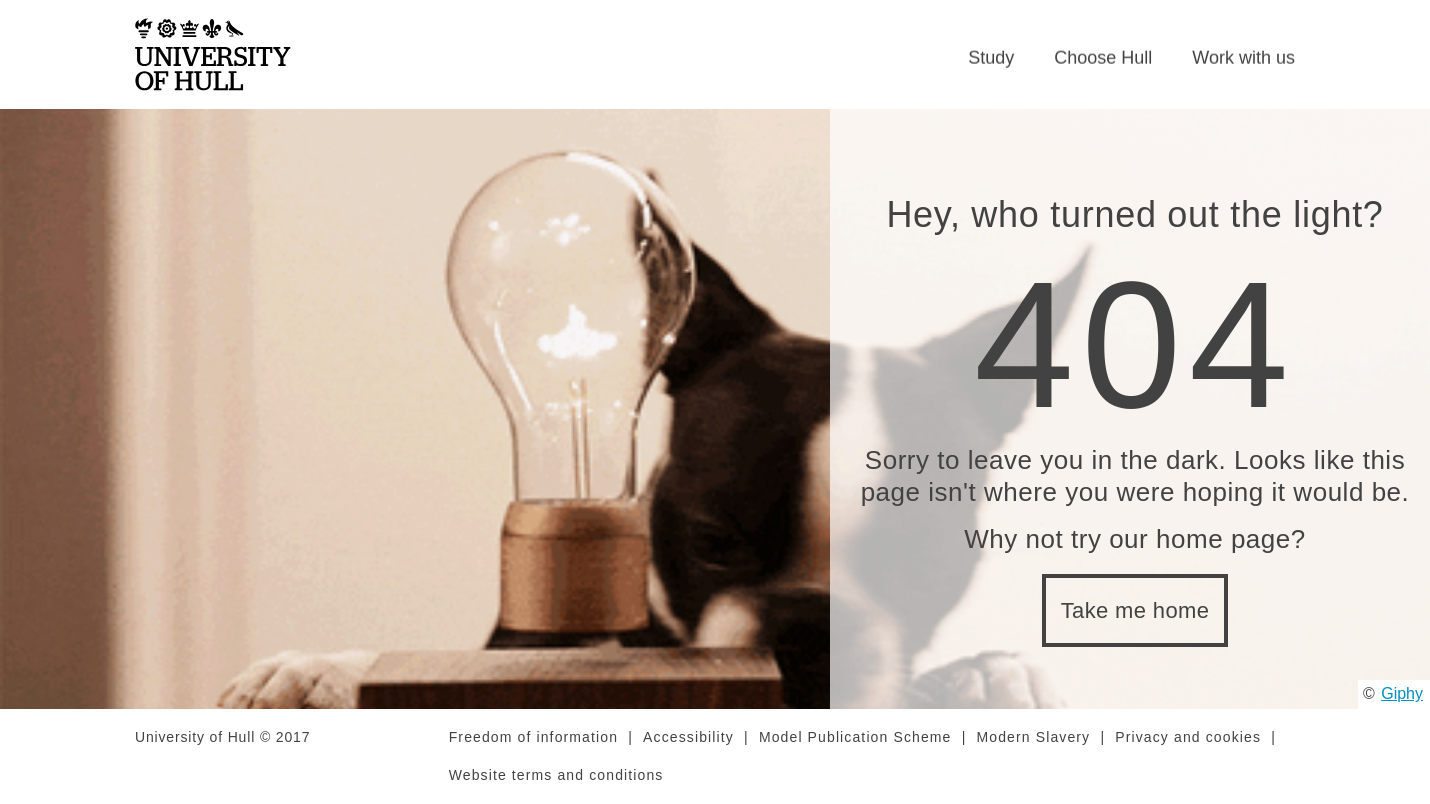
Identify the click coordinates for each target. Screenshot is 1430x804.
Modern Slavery (1034, 737)
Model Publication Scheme (855, 737)
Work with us (1243, 58)
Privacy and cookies (1188, 737)
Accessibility (688, 737)
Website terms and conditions (556, 775)
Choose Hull (1103, 58)
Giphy (1402, 693)
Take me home (1135, 610)
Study (991, 58)
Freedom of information (533, 737)
